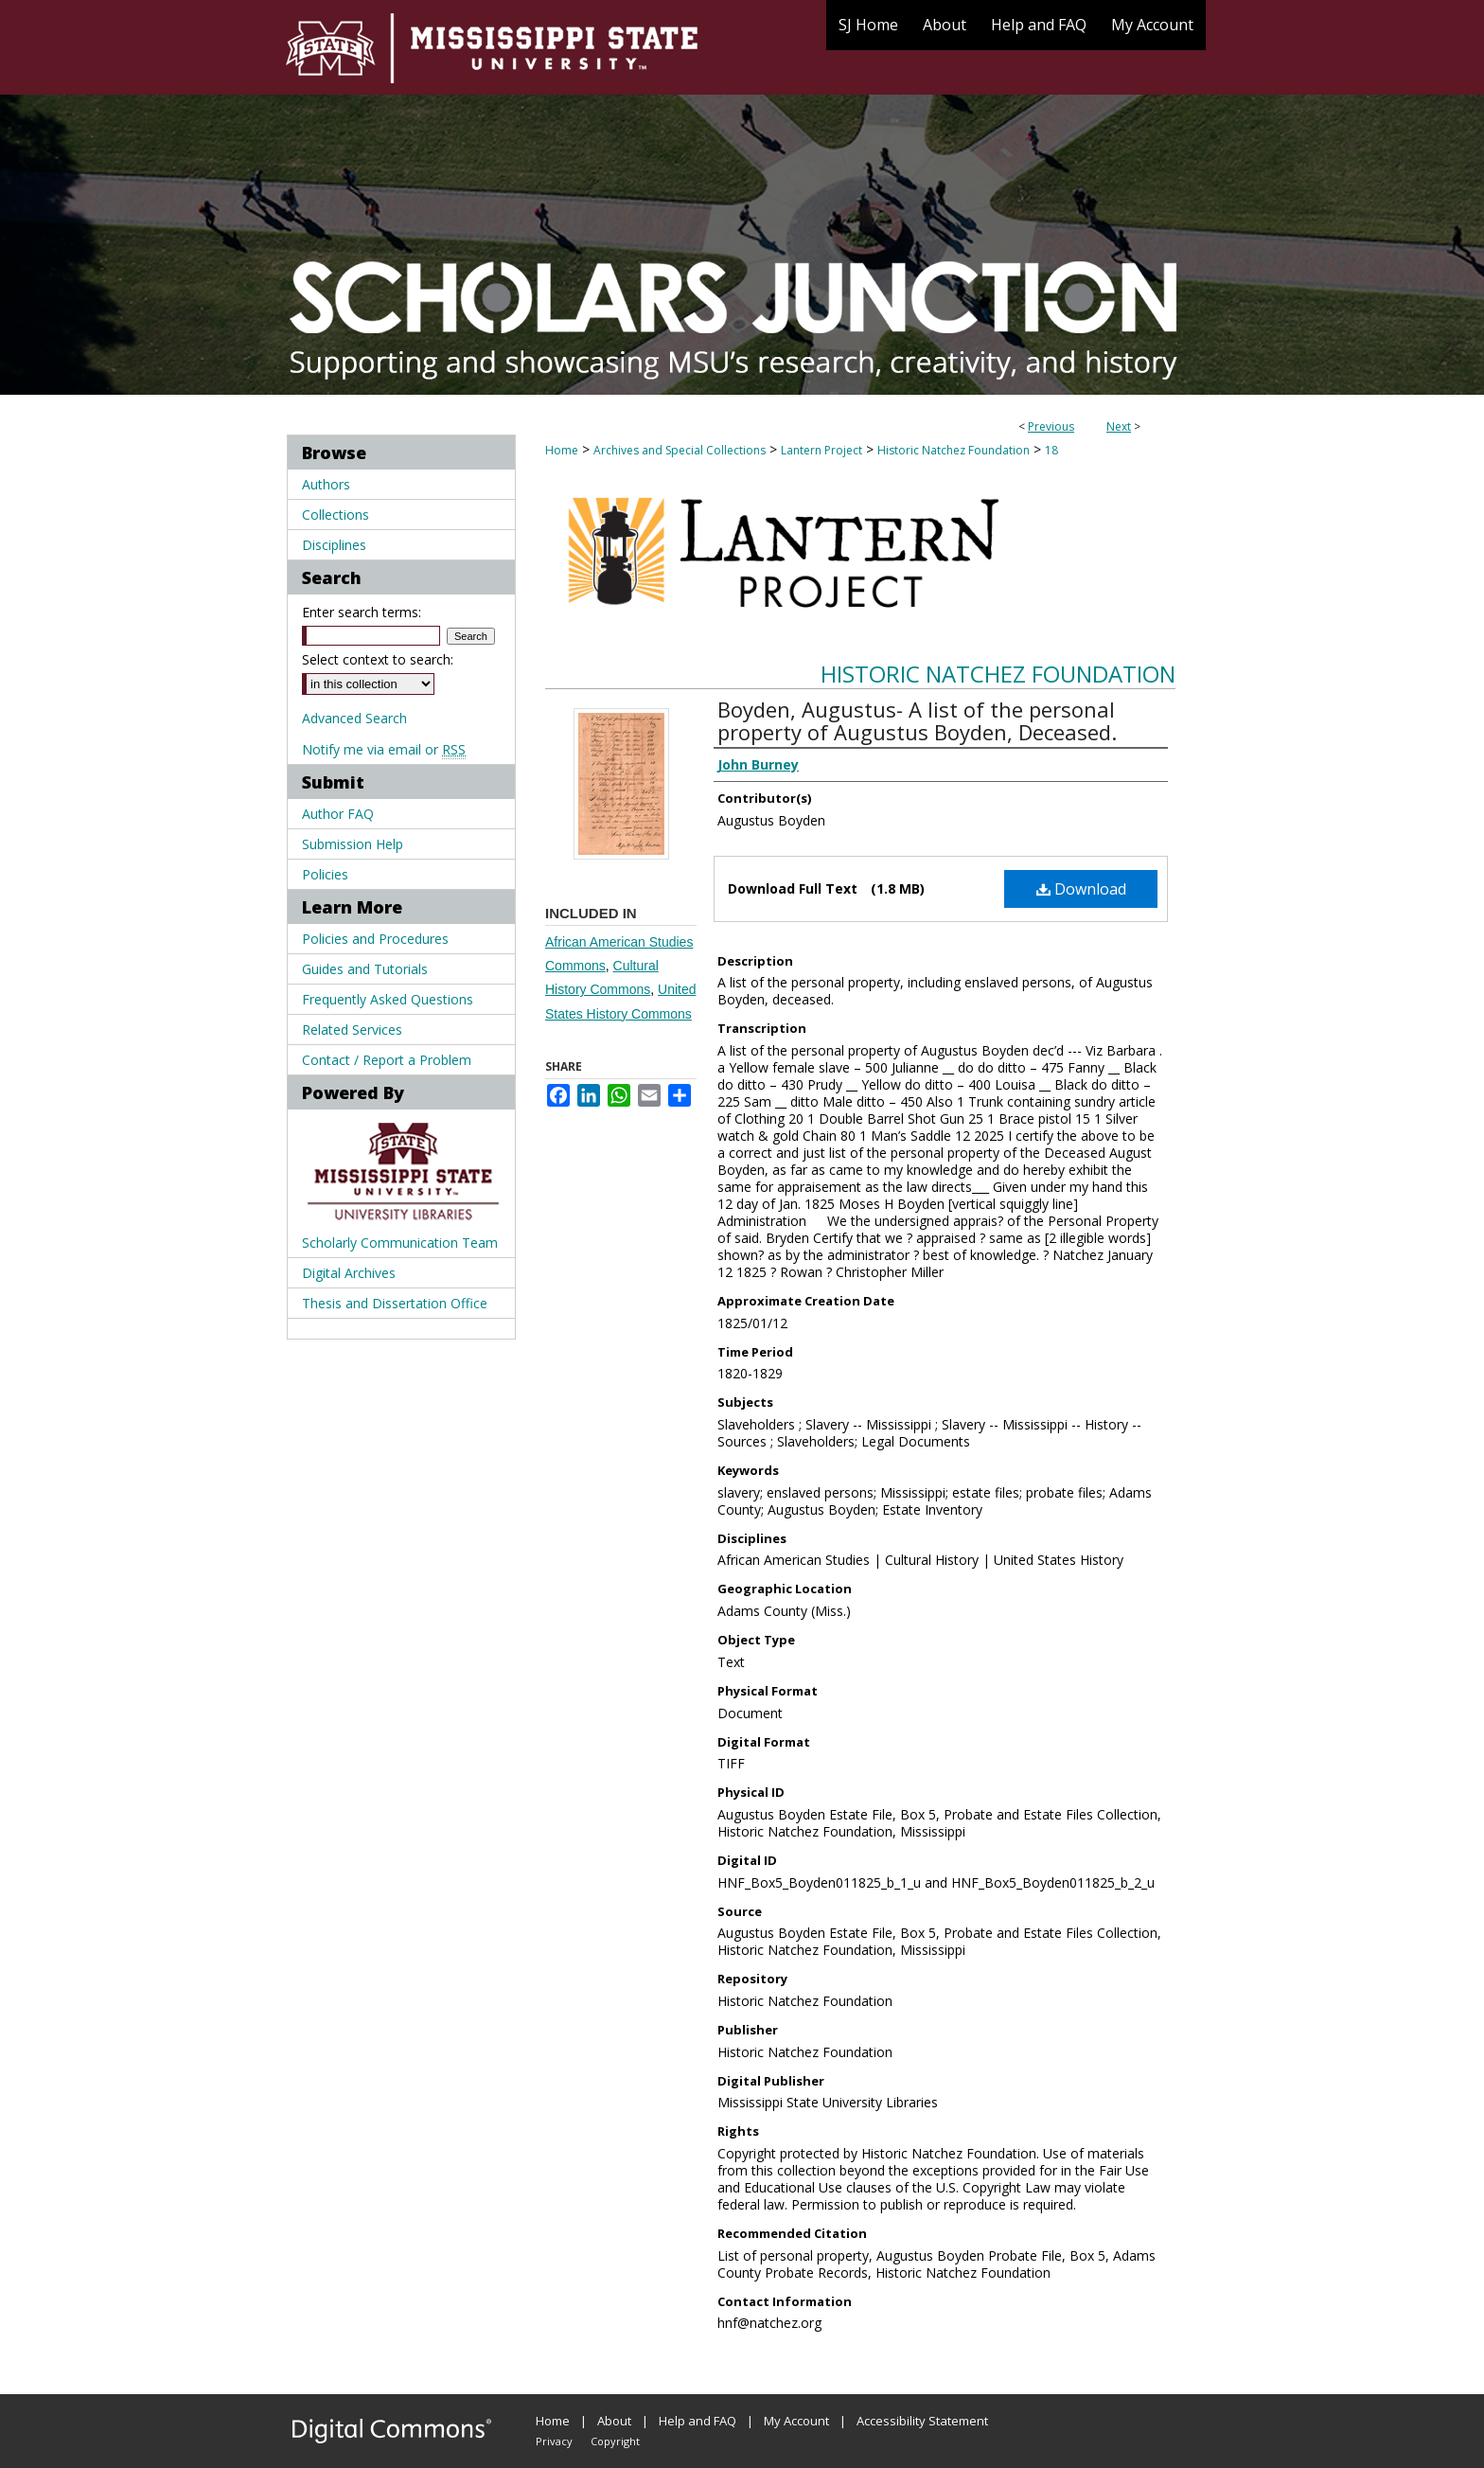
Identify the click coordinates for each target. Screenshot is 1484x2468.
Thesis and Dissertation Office (394, 1303)
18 (1051, 450)
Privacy (554, 2441)
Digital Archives (349, 1273)
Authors (326, 484)
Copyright (615, 2441)
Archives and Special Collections (679, 450)
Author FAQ (338, 814)
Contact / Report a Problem (386, 1060)
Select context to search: (377, 659)
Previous (1051, 426)
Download (1081, 889)
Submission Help (352, 844)
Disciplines (334, 545)
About (614, 2420)
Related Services (352, 1030)
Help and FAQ (697, 2420)
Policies (325, 874)
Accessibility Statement (922, 2420)
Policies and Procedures (375, 939)
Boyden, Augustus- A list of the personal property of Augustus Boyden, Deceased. (917, 720)
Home (561, 450)
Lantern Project (821, 450)
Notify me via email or (384, 749)
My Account (796, 2420)
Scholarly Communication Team (400, 1243)
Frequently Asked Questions (387, 999)
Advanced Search (354, 718)
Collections (335, 515)
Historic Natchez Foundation (953, 450)
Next (1118, 426)
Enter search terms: (361, 612)
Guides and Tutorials (365, 969)
